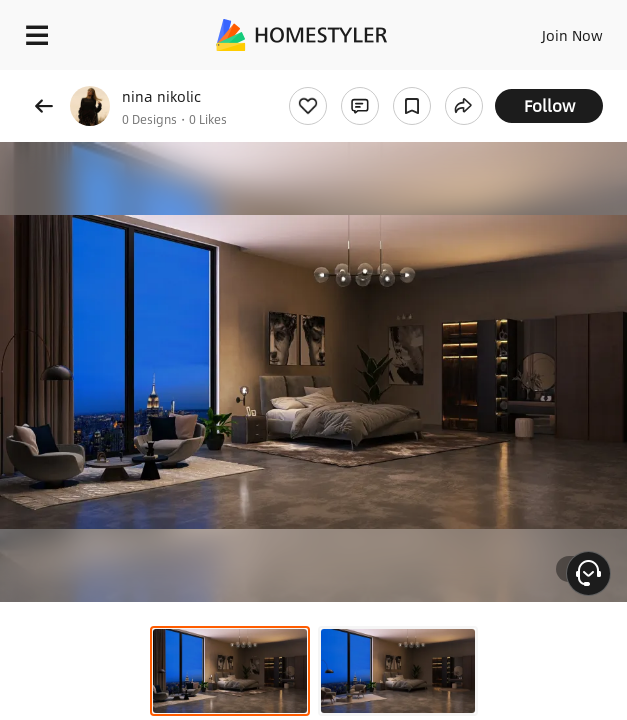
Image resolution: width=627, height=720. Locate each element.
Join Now (572, 35)
